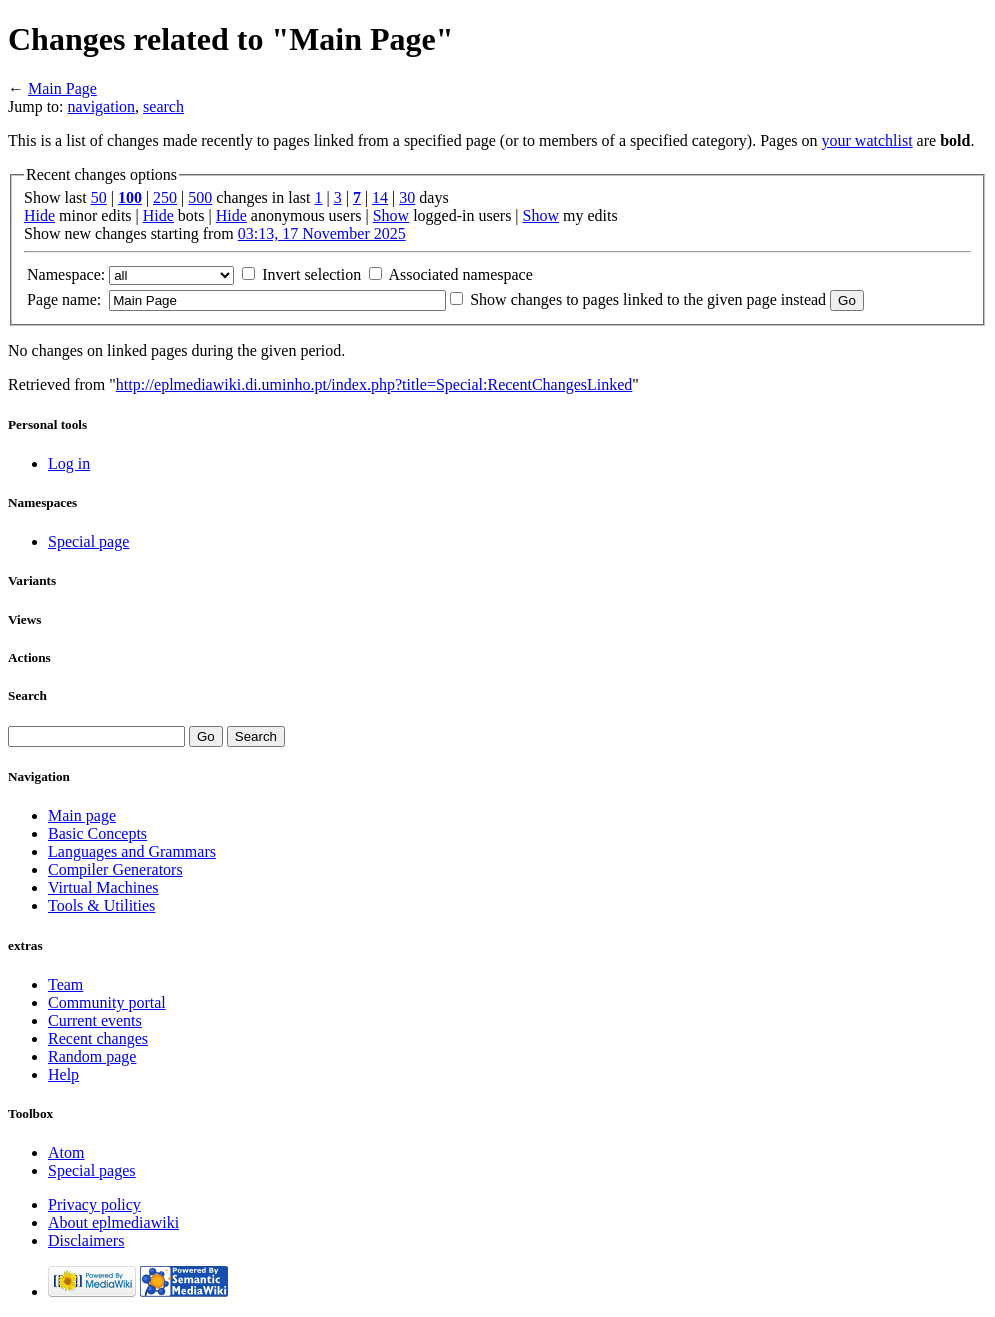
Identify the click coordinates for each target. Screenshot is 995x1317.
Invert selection (311, 274)
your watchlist (867, 140)
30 (407, 197)
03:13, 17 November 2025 (322, 233)
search (163, 106)
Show (391, 215)
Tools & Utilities (101, 905)
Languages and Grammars (132, 851)
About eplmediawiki (113, 1222)
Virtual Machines (103, 887)
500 (200, 197)
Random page (92, 1056)
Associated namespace (460, 274)
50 (99, 197)
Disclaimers (86, 1240)
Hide (39, 215)
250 (165, 197)
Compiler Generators (115, 869)
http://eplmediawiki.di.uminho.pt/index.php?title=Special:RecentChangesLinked (374, 384)
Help (63, 1074)
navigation (102, 106)
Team (65, 984)
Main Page (62, 88)
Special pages (92, 1170)
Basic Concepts (97, 833)
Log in (69, 463)
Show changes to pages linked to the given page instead (648, 299)
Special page (88, 541)
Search (27, 695)
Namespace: (66, 274)
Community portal (107, 1002)
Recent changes (98, 1038)
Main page (82, 815)
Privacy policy (94, 1204)
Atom (66, 1152)
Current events (95, 1020)
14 (380, 197)
